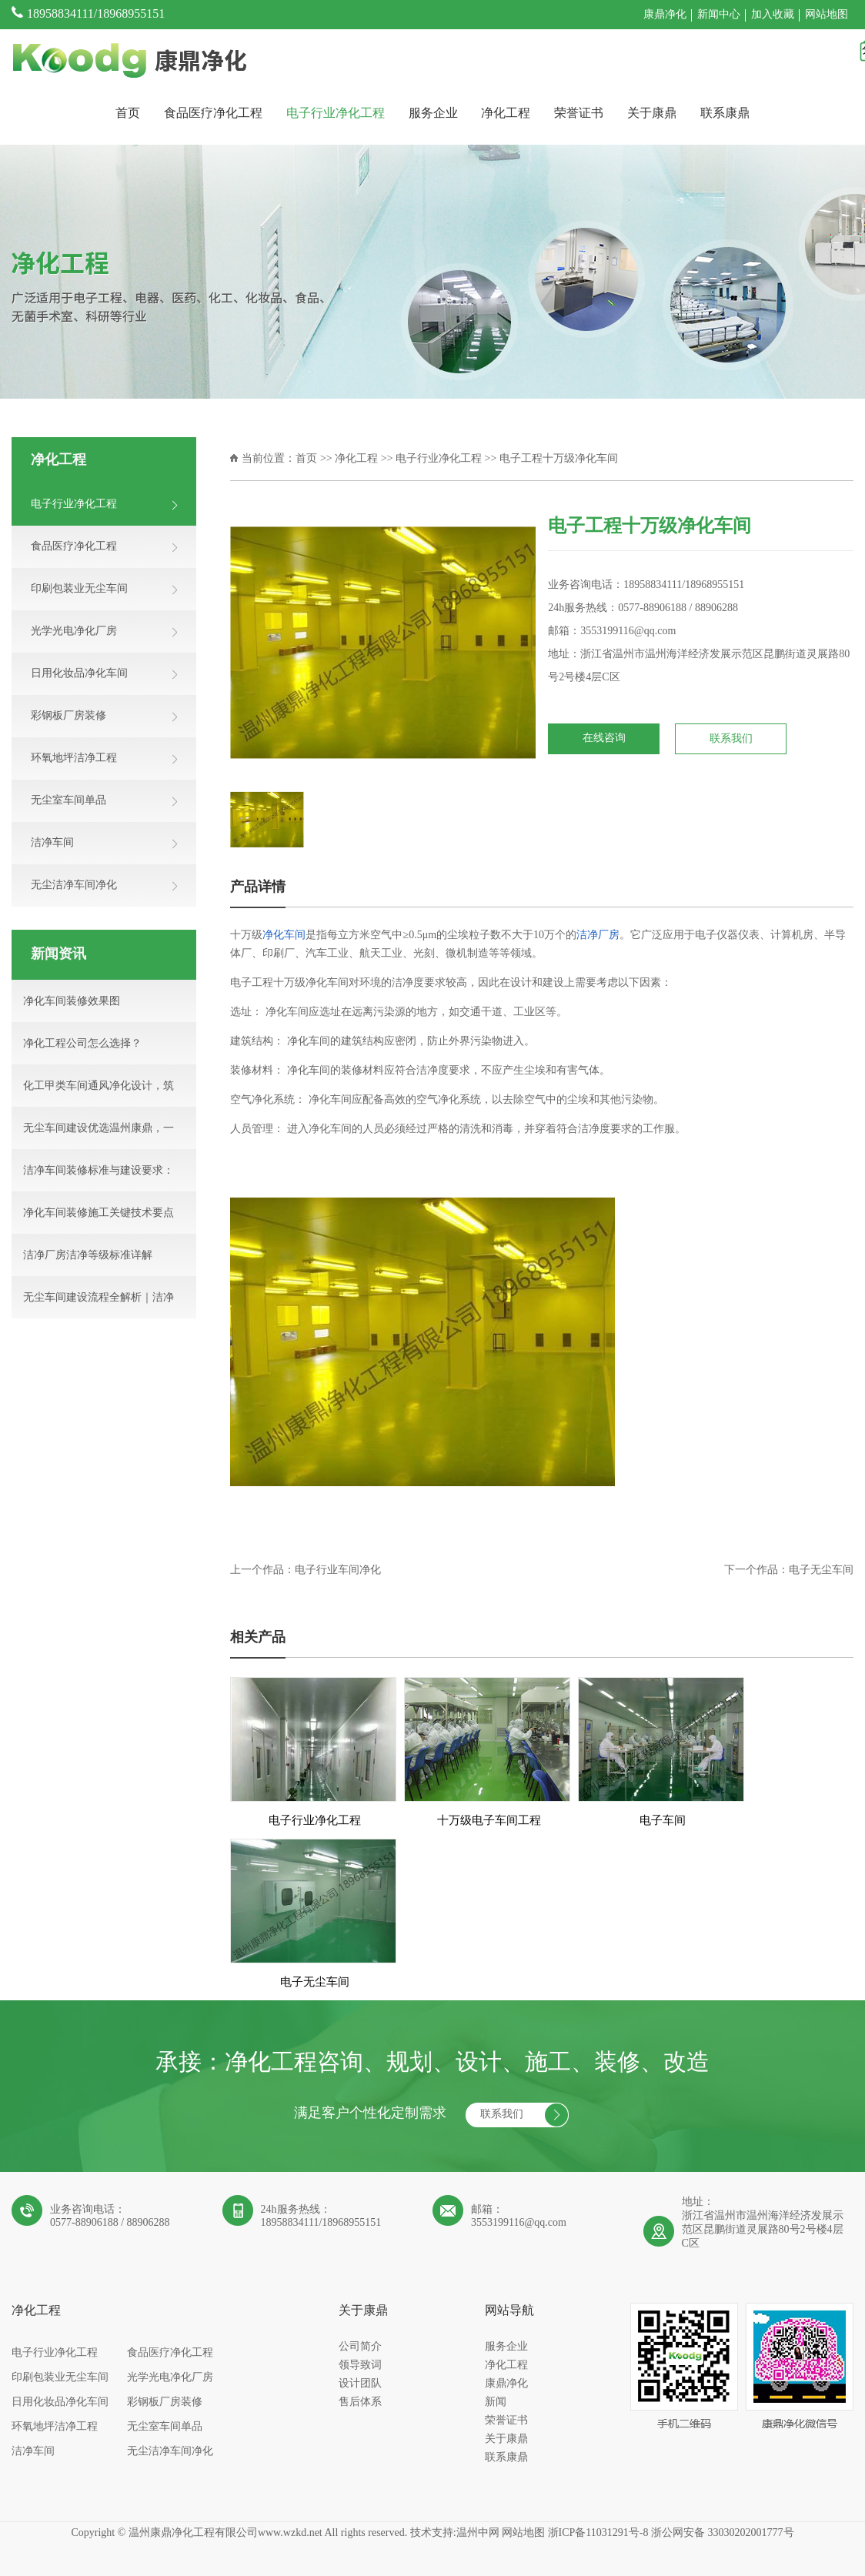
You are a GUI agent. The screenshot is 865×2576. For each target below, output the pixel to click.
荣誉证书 (578, 113)
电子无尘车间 (821, 1570)
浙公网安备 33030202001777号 (722, 2533)
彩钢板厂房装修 (164, 2402)
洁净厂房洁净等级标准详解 (87, 1255)
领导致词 (360, 2365)
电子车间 (663, 1821)
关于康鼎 (651, 113)
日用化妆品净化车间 (60, 2402)
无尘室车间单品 (164, 2427)
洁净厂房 (598, 935)
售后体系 (360, 2402)
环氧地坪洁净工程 (55, 2427)
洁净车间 (33, 2451)
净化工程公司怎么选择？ (82, 1044)
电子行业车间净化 (338, 1570)
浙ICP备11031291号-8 (598, 2533)
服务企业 (433, 113)
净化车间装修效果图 (71, 1001)
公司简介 (360, 2347)
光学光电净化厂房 (170, 2378)
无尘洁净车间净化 (170, 2451)
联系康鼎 (725, 113)
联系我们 (731, 739)
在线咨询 (604, 738)
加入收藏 (772, 15)
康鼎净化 (664, 15)
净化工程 (505, 113)
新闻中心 (718, 15)
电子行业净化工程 (335, 113)
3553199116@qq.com (628, 631)
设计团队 (360, 2384)
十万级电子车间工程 (489, 1821)
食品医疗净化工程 (213, 113)
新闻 (495, 2402)
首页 (127, 113)
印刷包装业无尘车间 (60, 2378)
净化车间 (284, 935)
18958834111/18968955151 (96, 14)
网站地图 (826, 15)
